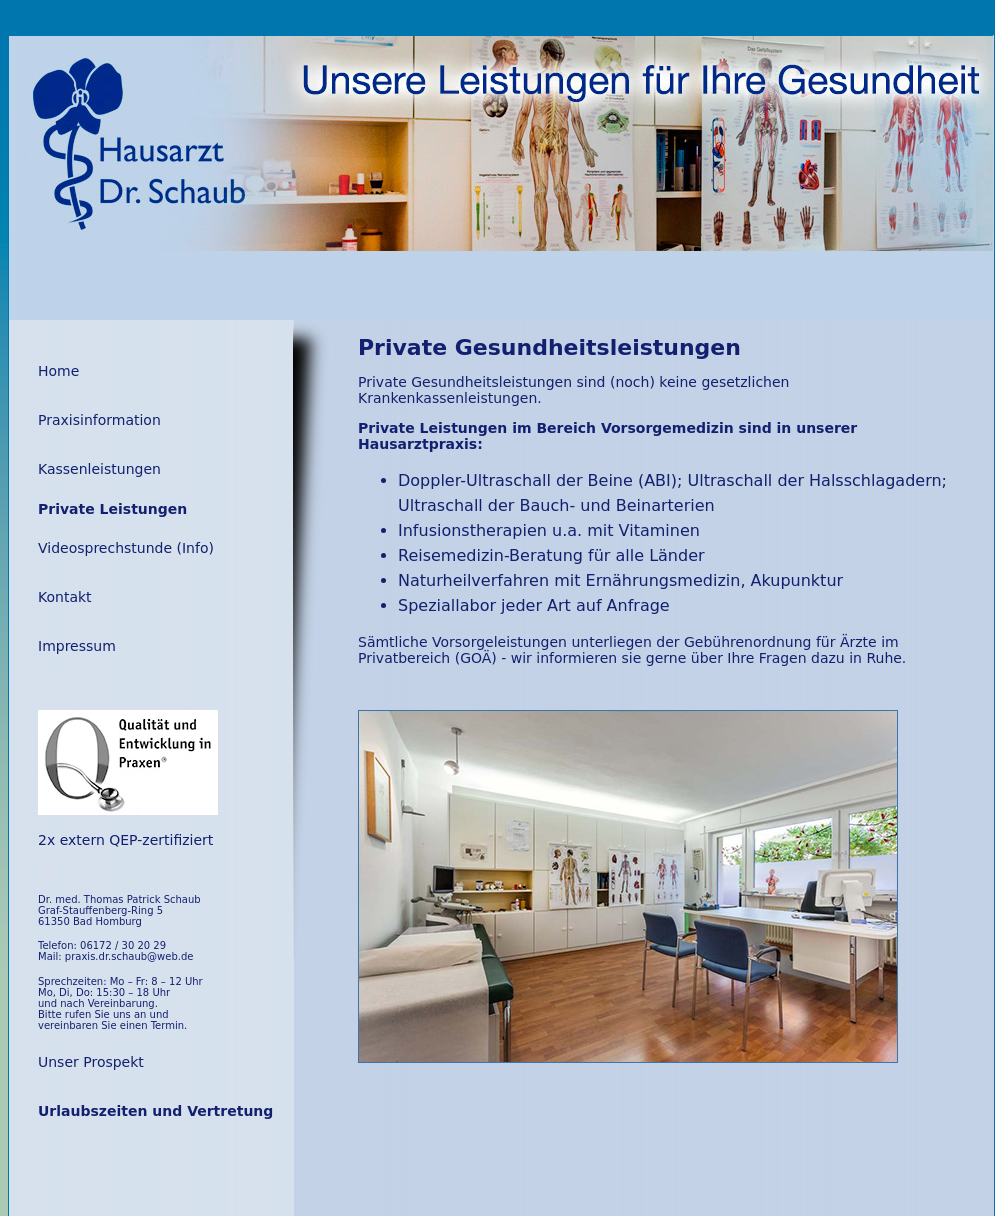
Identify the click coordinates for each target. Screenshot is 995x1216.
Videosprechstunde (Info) (126, 548)
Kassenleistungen (99, 469)
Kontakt (65, 597)
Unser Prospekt (91, 1062)
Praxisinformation (99, 420)
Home (58, 371)
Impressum (77, 646)
